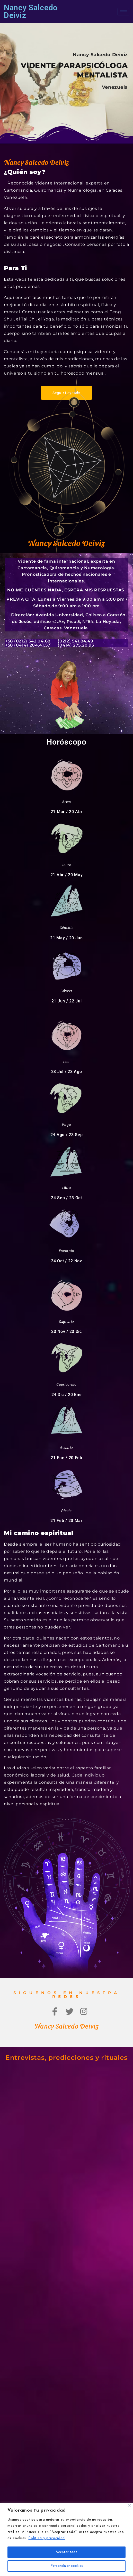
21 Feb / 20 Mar (66, 1520)
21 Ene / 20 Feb (66, 1457)
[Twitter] (70, 2011)
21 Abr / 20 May (66, 874)
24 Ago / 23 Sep (66, 1134)
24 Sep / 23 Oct (66, 1197)
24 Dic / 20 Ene (66, 1394)
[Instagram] (83, 2011)
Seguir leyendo (66, 393)
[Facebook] (55, 2011)
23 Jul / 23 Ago (66, 1071)
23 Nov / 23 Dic (66, 1331)
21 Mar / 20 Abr (67, 811)
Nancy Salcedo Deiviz (31, 11)
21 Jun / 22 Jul (66, 1001)
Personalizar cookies (66, 2566)
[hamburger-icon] (123, 11)
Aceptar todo (66, 2552)
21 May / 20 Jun (66, 937)
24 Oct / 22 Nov (66, 1260)
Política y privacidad (46, 2538)
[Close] (129, 2505)
